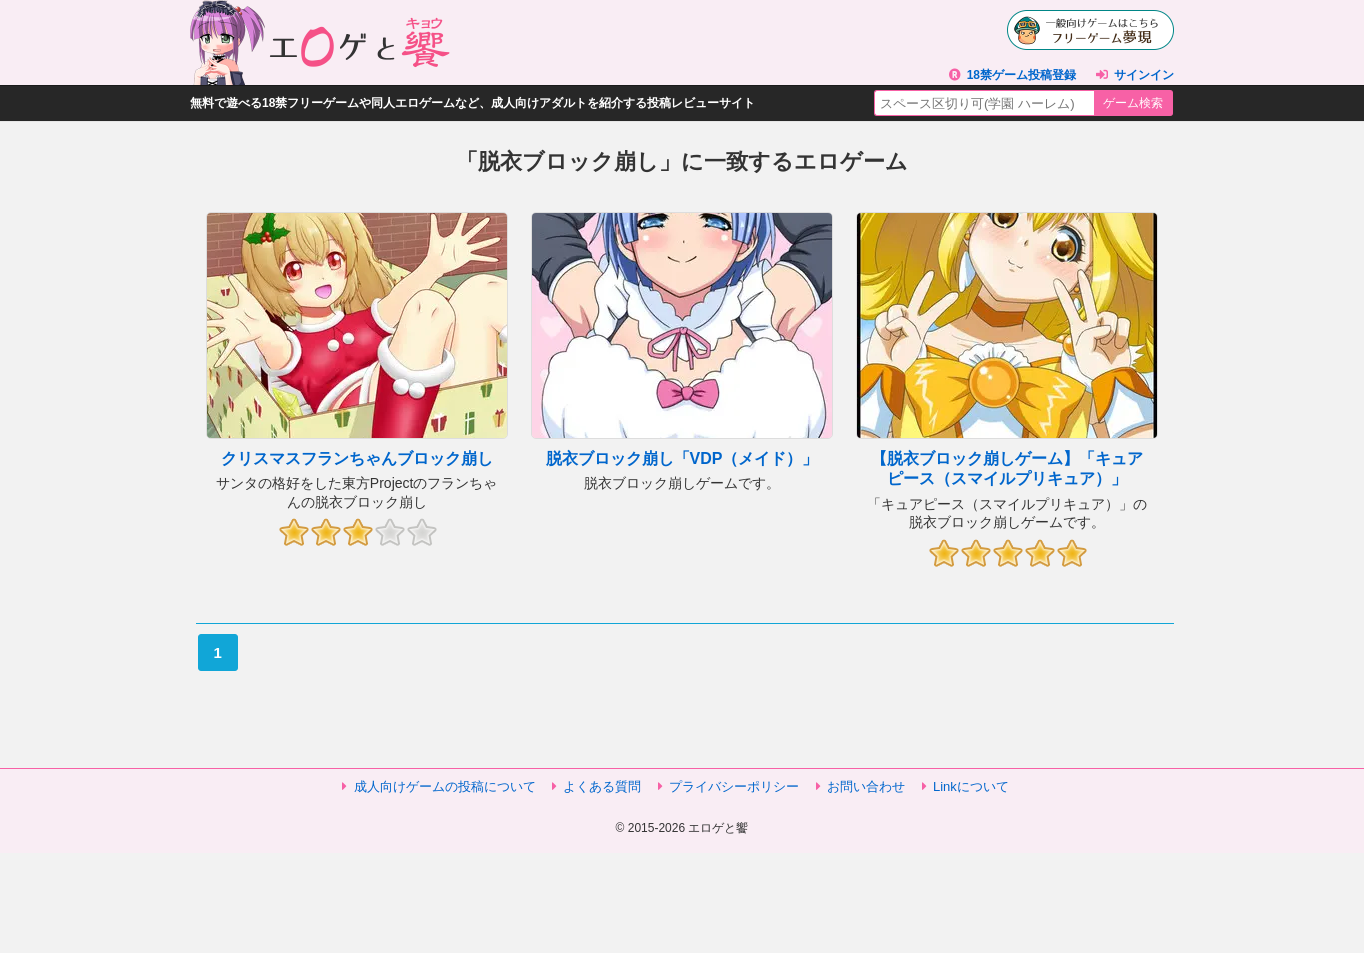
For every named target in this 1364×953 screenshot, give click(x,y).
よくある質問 (602, 786)
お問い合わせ (866, 786)
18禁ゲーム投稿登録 (1021, 75)
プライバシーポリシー (734, 786)
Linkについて (971, 786)
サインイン (1144, 75)
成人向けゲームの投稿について (445, 786)
